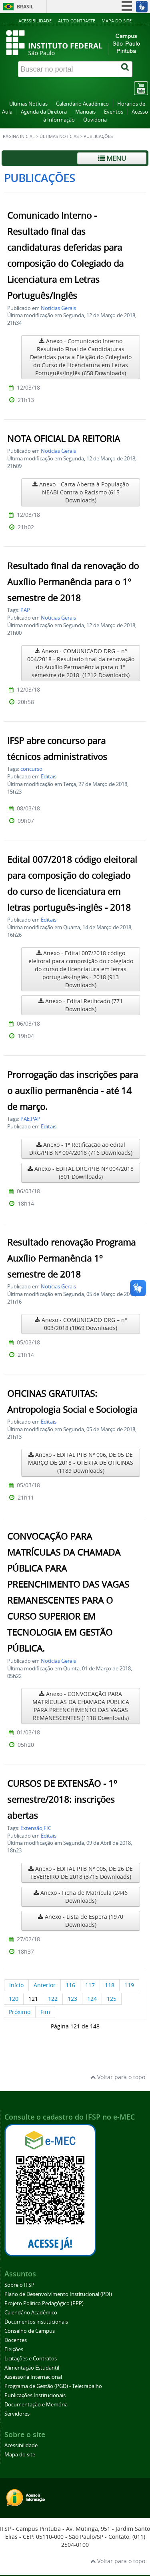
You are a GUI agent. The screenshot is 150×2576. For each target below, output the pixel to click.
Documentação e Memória (36, 2404)
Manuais (85, 111)
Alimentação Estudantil (31, 2367)
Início (16, 1985)
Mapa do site (117, 21)
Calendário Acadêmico (82, 103)
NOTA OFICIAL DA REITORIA (63, 439)
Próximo (19, 2012)
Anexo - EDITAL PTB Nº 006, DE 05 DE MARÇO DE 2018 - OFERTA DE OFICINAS (80, 1462)
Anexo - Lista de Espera (80, 1920)
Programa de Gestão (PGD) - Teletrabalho (53, 2386)
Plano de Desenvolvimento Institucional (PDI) (58, 2294)
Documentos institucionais (36, 2321)
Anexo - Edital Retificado (80, 1005)
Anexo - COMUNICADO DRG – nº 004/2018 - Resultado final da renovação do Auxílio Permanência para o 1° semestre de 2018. (80, 663)
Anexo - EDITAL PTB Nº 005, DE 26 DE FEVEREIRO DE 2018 (80, 1872)
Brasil (25, 6)
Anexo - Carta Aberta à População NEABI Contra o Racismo (80, 492)
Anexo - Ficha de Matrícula (81, 1896)
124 (92, 1998)
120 (13, 1998)
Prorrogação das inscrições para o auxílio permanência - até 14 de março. (72, 1091)
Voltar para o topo (117, 2077)
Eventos (113, 111)
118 (109, 1985)
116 (70, 1985)
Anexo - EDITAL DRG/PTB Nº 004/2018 (81, 1172)
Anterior (45, 1985)
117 (90, 1985)
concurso (31, 769)
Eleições (13, 2349)
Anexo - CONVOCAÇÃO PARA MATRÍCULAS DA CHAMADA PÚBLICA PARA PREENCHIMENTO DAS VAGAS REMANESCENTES (80, 1706)
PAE (25, 1119)
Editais (48, 776)
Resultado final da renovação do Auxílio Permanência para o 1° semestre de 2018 (73, 582)
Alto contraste (76, 21)
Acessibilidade (35, 21)
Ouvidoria (95, 119)
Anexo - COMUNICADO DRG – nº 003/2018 (81, 1324)
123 (72, 1998)
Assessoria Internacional (33, 2377)
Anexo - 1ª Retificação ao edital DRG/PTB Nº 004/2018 (80, 1148)
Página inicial (19, 136)
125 (111, 1998)
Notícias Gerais (58, 308)
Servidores (17, 2413)
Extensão (31, 1828)
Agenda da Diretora (44, 111)
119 (129, 1985)
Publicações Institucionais (35, 2395)
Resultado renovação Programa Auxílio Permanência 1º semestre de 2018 (71, 1258)
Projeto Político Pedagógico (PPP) (44, 2303)
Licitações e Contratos (30, 2358)
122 (53, 1998)
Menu (112, 158)
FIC (47, 1828)
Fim (45, 2012)
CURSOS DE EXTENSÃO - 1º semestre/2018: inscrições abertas (62, 1800)
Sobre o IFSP (19, 2285)
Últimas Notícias (28, 103)
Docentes (15, 2340)
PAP (25, 610)
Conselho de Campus (29, 2331)
